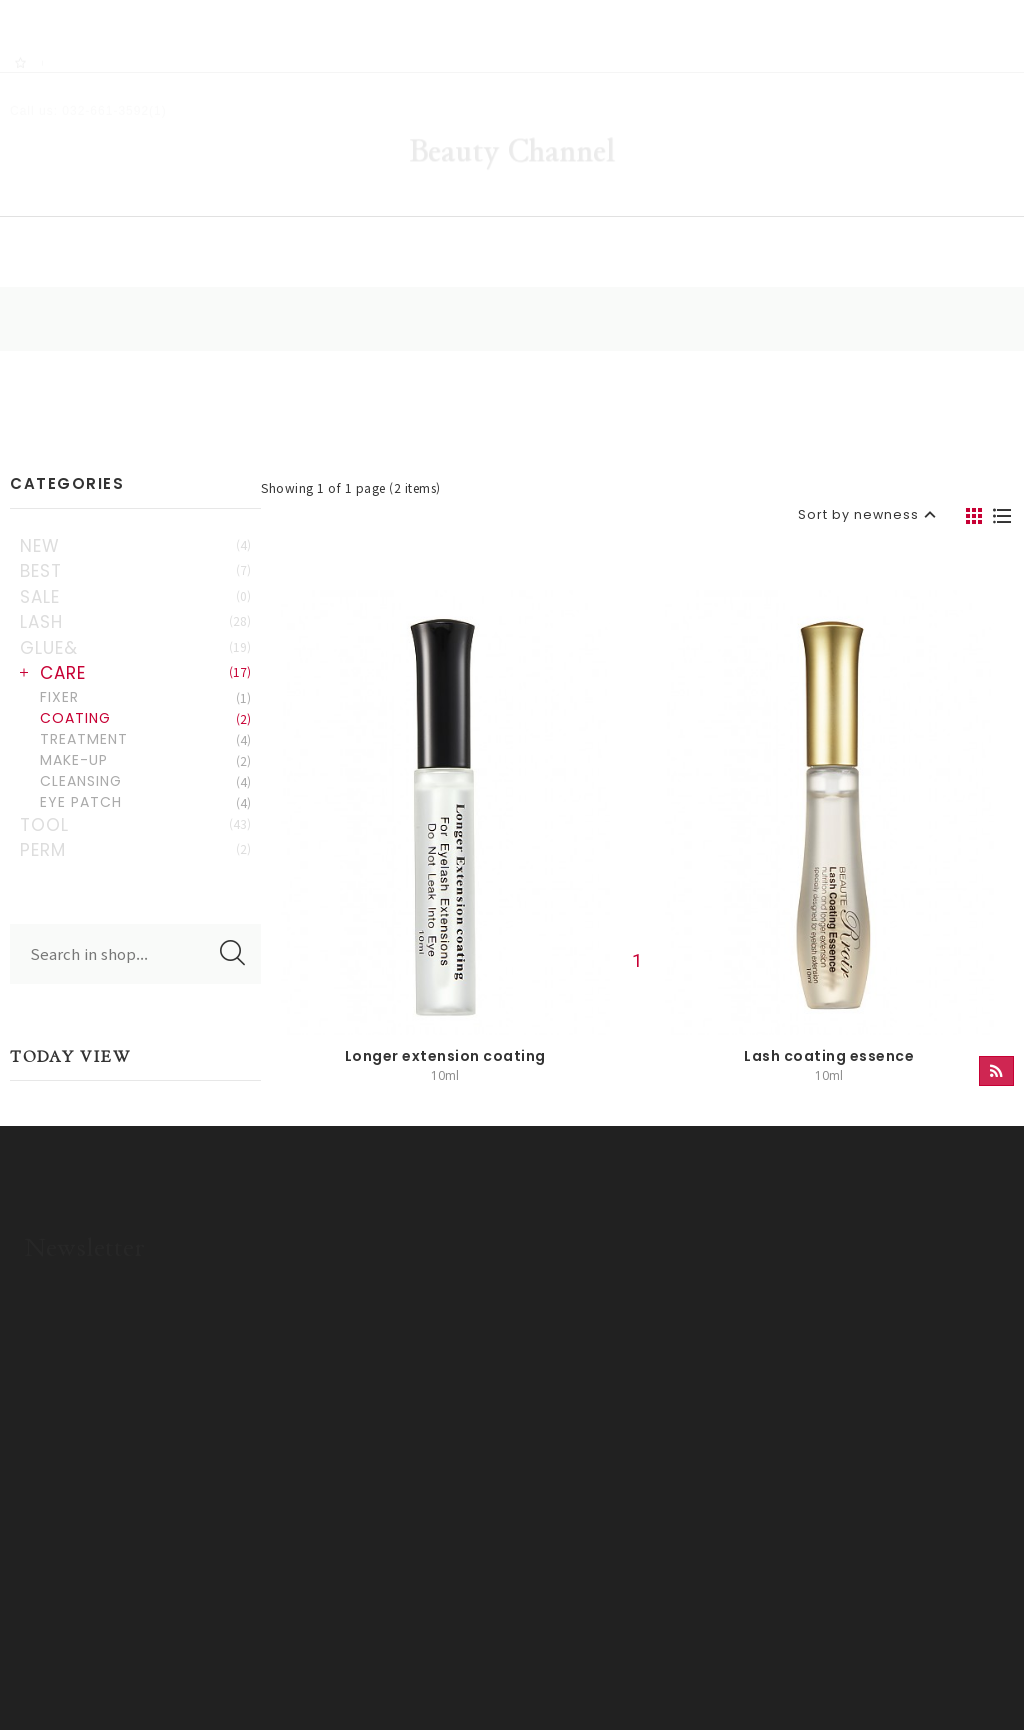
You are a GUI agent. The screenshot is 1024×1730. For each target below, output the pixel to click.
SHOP (329, 205)
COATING (138, 668)
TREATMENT (138, 689)
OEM (852, 205)
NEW (128, 496)
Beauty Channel (512, 94)
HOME (177, 205)
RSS (71, 11)
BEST (128, 521)
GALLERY (493, 205)
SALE (128, 547)
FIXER (138, 647)
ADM (483, 1667)
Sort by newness (853, 435)
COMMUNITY (681, 205)
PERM (128, 800)
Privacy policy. (407, 1667)
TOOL (128, 775)
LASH (128, 572)
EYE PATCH (138, 752)
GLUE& (128, 598)
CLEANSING (138, 731)
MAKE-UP (138, 710)
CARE (138, 623)
